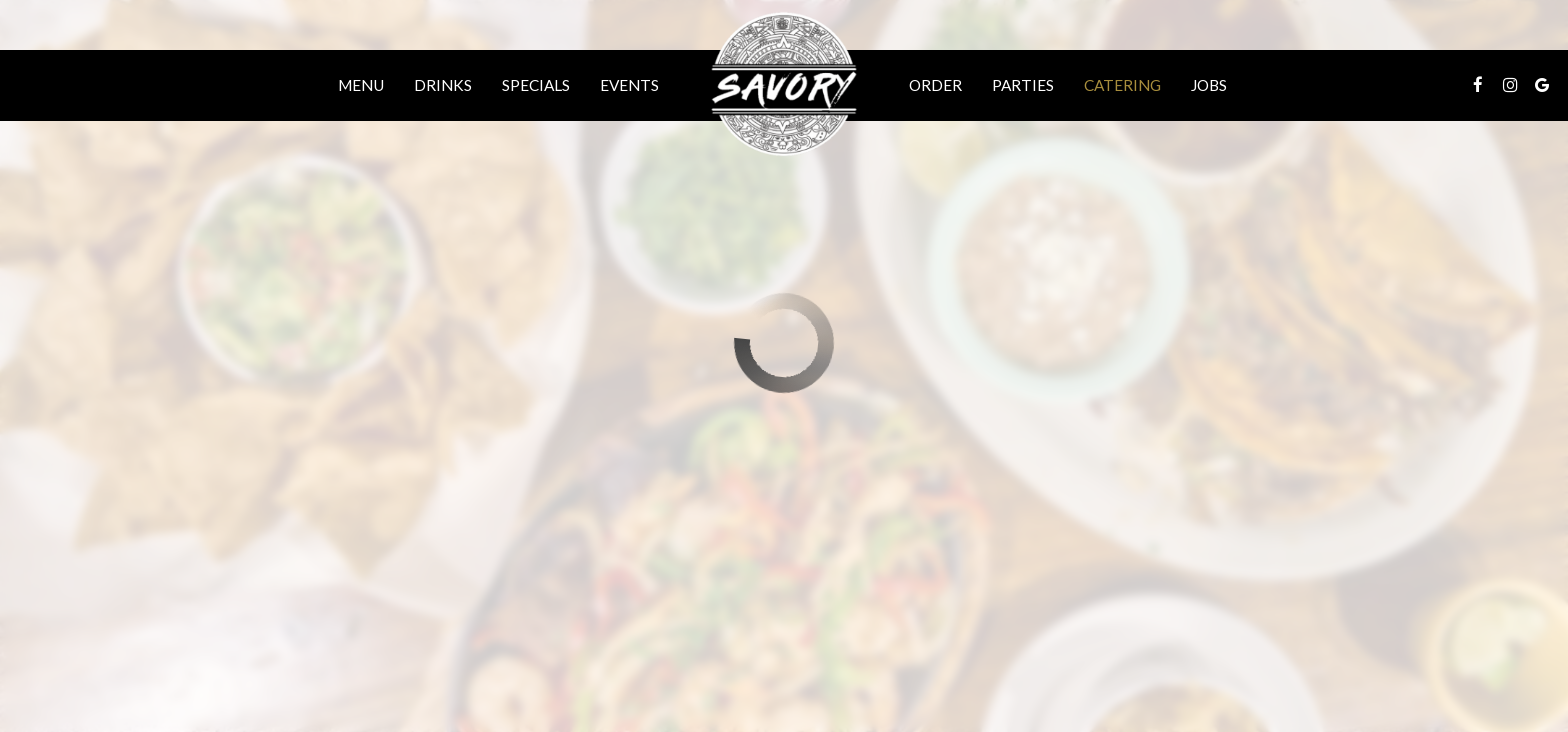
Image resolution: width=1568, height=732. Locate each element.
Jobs (1209, 85)
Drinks (443, 85)
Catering (1122, 85)
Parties (1023, 85)
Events (629, 85)
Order (935, 85)
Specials (536, 85)
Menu (361, 85)
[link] (784, 85)
